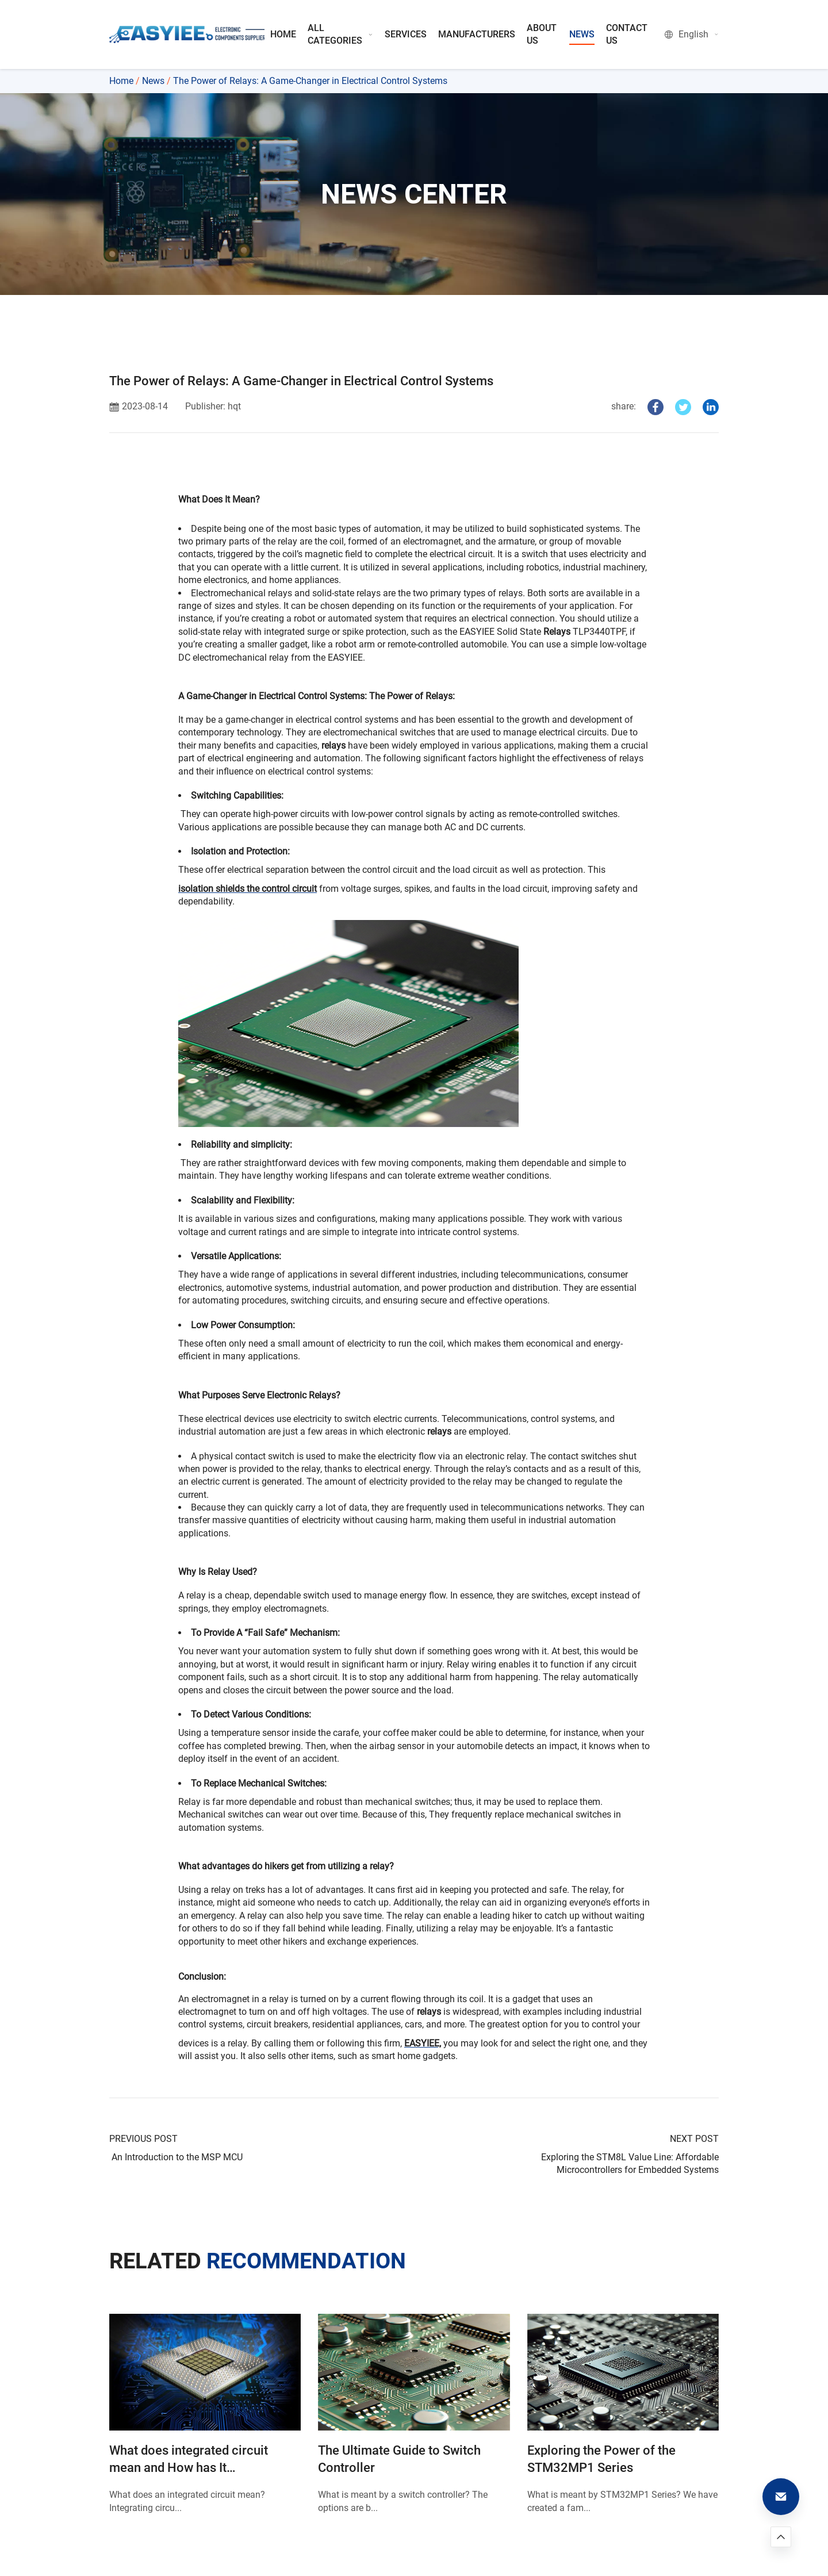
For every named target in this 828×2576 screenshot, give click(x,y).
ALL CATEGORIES (340, 34)
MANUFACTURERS (476, 34)
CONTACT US (626, 34)
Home (121, 80)
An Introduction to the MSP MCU (176, 2157)
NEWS (582, 34)
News (153, 80)
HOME (283, 34)
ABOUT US (542, 34)
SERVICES (406, 34)
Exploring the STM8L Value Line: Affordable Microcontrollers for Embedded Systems (630, 2163)
